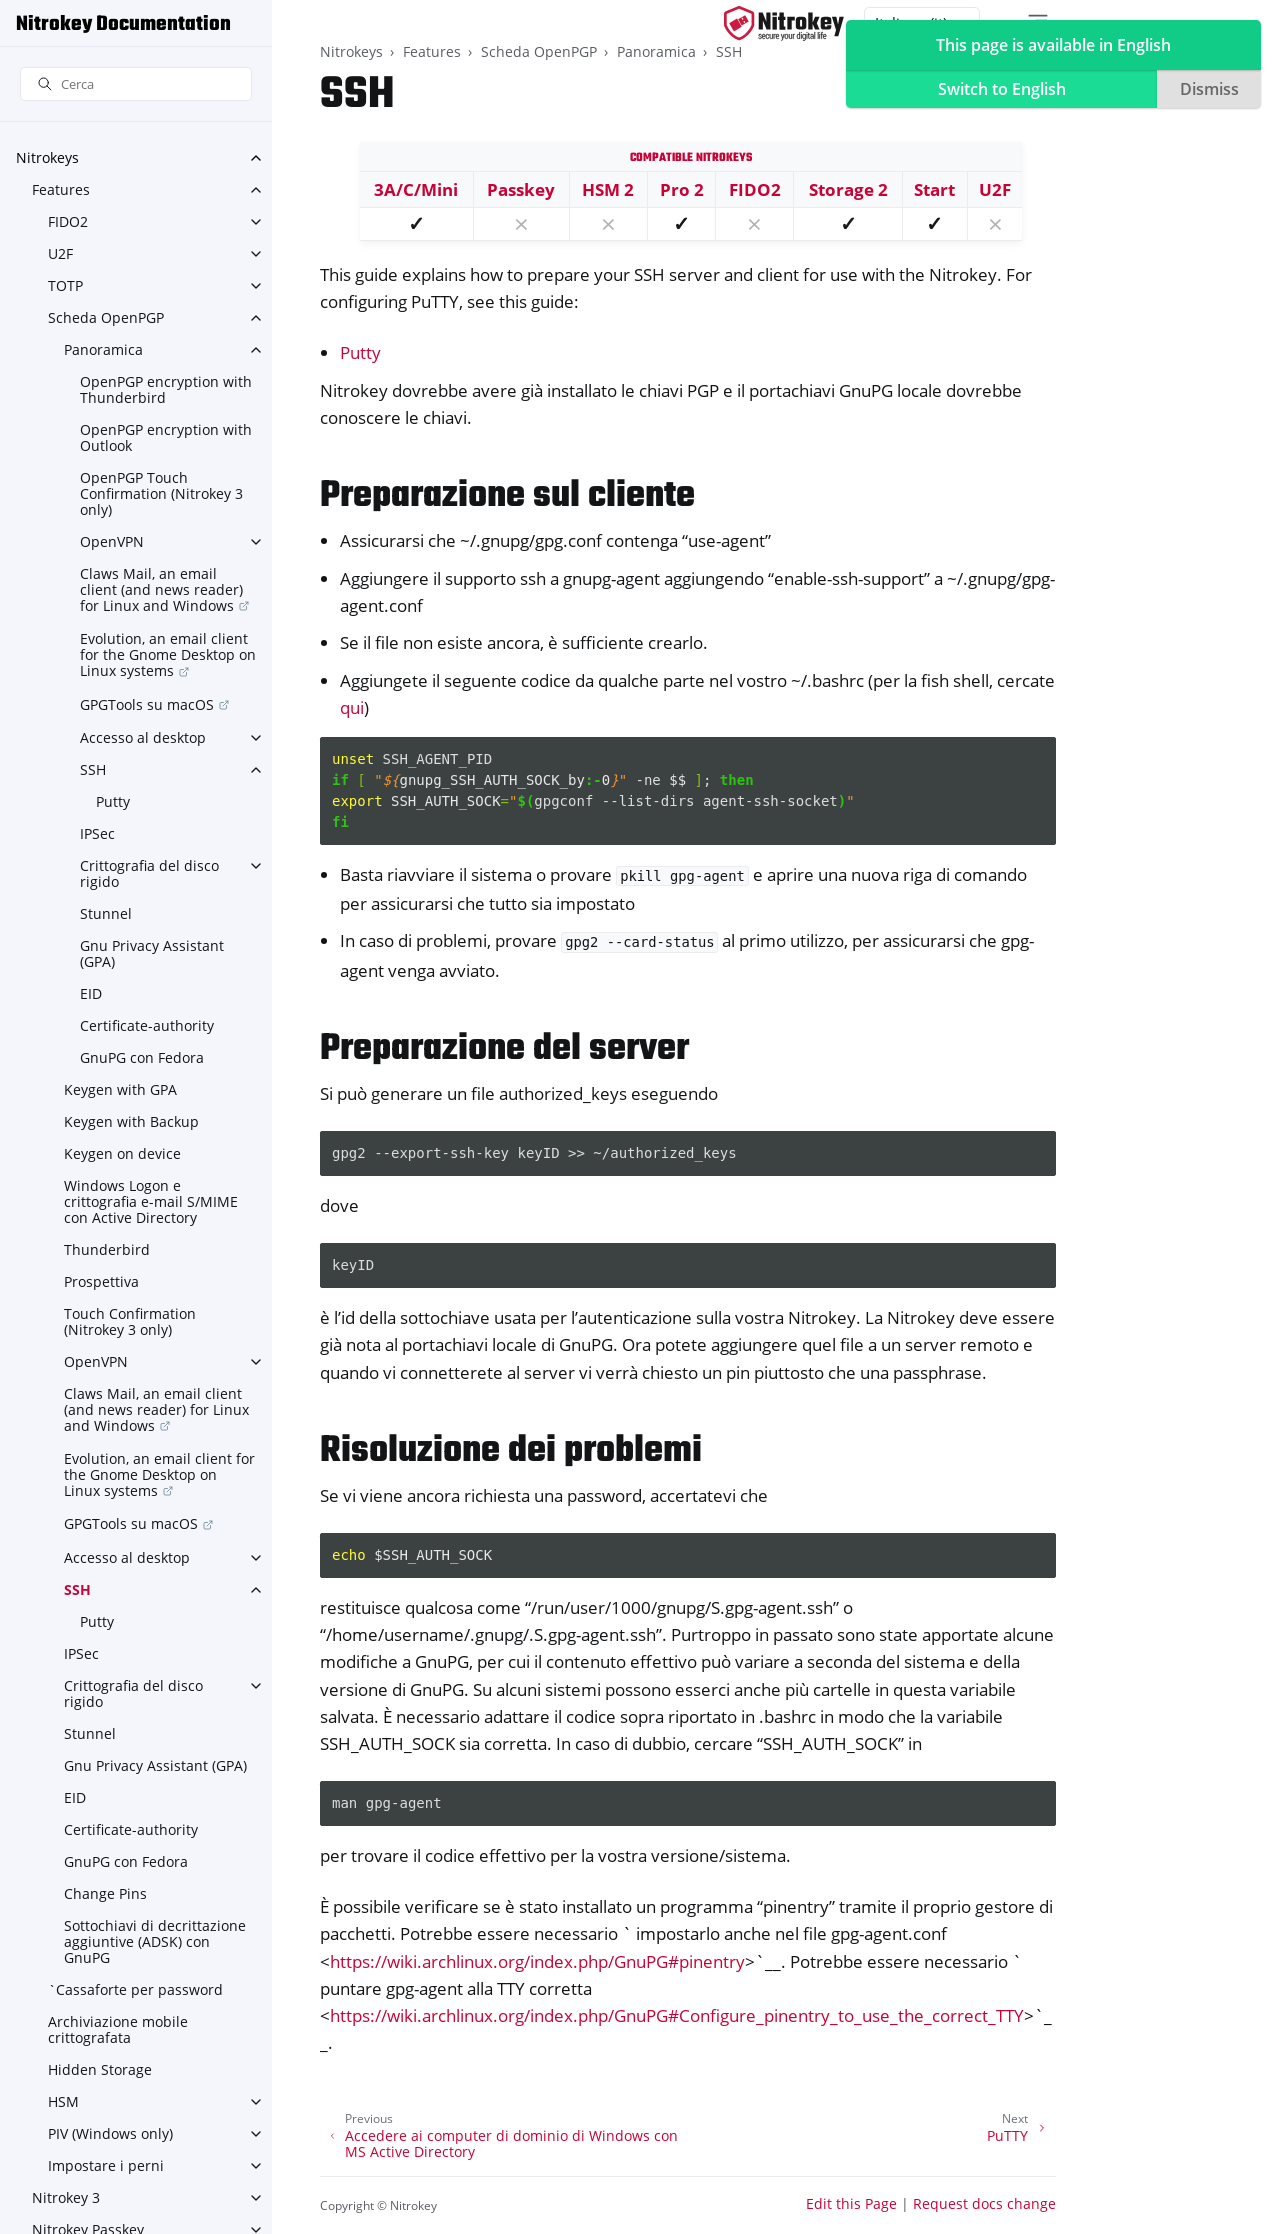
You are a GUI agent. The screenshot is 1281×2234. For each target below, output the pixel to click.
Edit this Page (851, 2203)
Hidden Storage (100, 2069)
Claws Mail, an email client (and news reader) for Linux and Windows (161, 589)
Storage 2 (848, 189)
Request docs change (984, 2203)
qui (352, 707)
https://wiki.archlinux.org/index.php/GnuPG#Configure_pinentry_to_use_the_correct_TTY (677, 2015)
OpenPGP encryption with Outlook (166, 437)
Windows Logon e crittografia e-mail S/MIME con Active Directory (151, 1201)
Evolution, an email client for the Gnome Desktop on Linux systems (168, 654)
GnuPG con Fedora (142, 1057)
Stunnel (106, 913)
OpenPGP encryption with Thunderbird (166, 389)
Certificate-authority (147, 1025)
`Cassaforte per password (135, 1989)
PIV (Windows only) (110, 2133)
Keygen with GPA (120, 1089)
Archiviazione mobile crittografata (118, 2029)
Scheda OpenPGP (106, 317)
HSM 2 (608, 189)
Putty (113, 801)
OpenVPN (112, 541)
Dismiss (1209, 89)
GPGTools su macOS (147, 704)
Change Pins (105, 1893)
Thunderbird (107, 1249)
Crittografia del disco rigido (149, 873)
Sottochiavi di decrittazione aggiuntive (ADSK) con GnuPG (155, 1941)
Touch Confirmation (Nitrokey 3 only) (130, 1321)
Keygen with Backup (131, 1121)
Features (61, 189)
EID (91, 993)
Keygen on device (122, 1153)
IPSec (97, 833)
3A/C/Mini (416, 189)
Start (934, 189)
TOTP (65, 285)
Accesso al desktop (143, 737)
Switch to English (1002, 89)
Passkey (521, 189)
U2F (60, 253)
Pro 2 (682, 189)
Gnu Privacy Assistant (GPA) (152, 953)
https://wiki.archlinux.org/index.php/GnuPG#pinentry (537, 1961)
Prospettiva (101, 1281)
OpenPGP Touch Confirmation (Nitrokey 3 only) (161, 493)
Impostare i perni (106, 2165)
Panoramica (103, 349)
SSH (93, 769)
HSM (63, 2101)
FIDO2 (68, 221)
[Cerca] (136, 84)
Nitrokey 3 (66, 2197)
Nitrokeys (47, 157)
